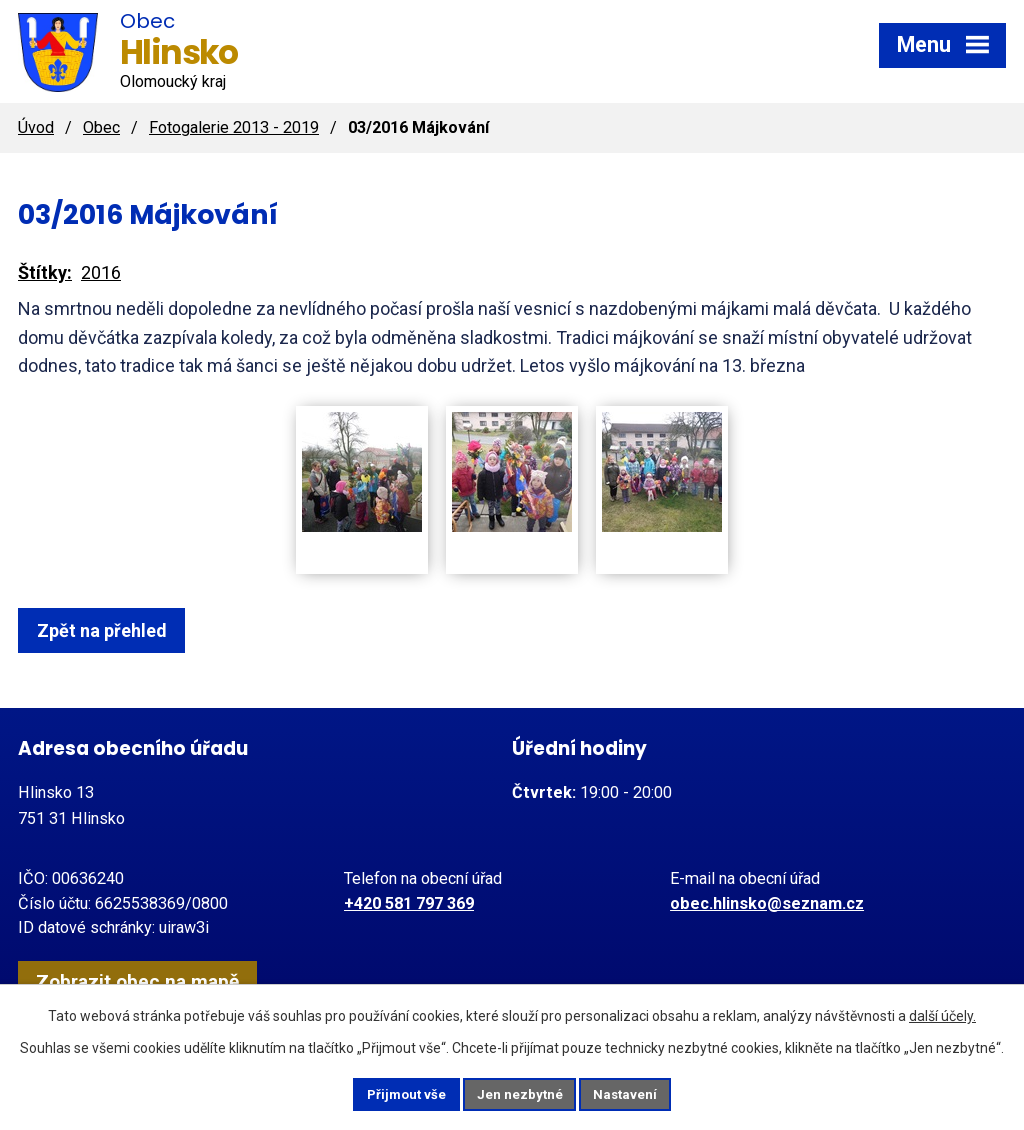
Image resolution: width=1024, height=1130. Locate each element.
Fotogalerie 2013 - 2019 (234, 127)
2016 (101, 272)
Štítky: (45, 272)
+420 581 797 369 (409, 903)
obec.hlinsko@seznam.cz (767, 903)
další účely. (942, 1013)
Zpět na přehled (110, 630)
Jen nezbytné (520, 1093)
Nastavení (642, 1093)
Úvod (36, 127)
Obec (101, 127)
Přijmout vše (390, 1093)
